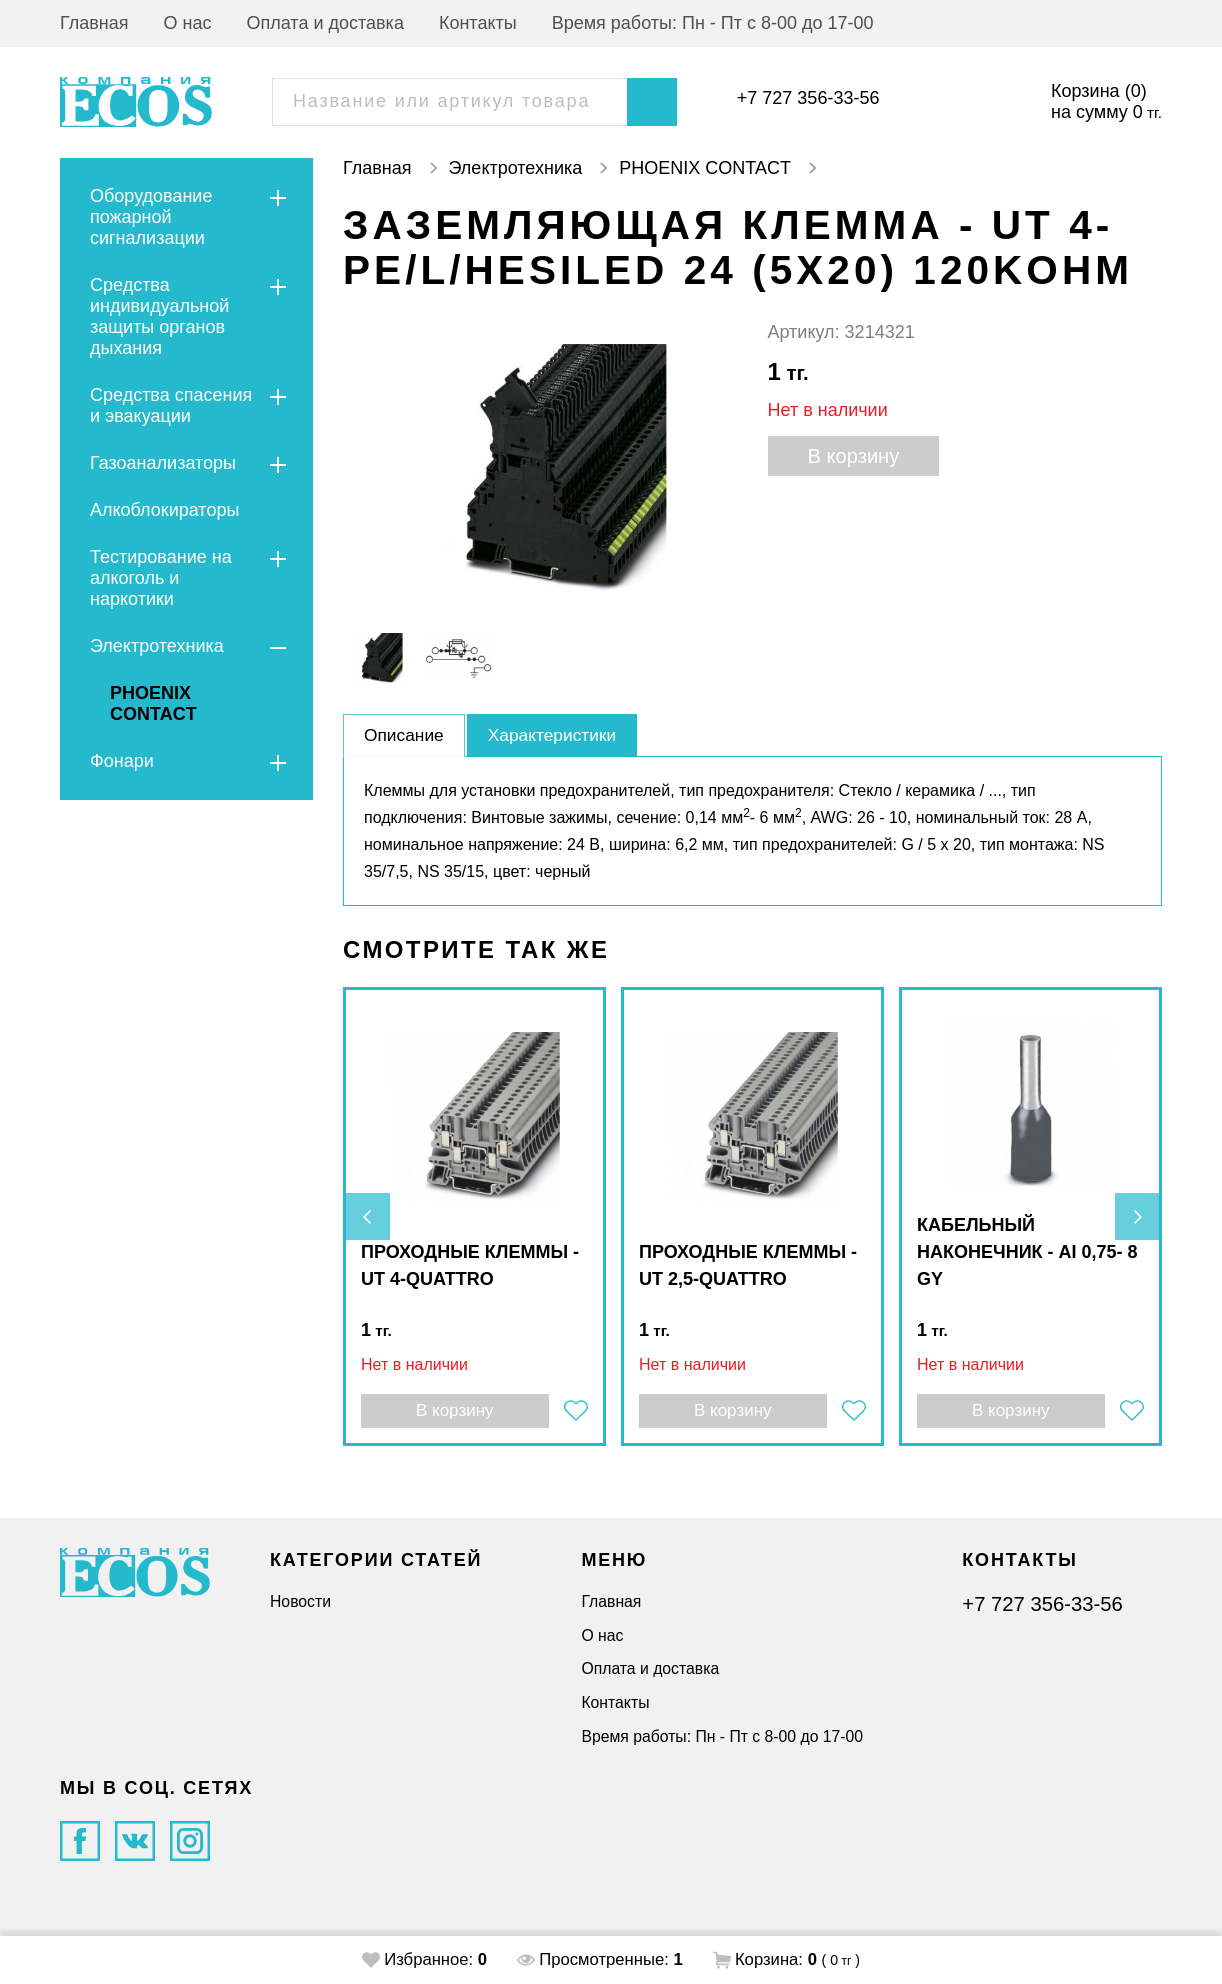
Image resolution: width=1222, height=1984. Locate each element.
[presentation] (368, 1217)
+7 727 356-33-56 (808, 98)
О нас (188, 23)
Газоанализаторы (163, 463)
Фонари (122, 761)
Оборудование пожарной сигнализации (151, 217)
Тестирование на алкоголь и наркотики (161, 578)
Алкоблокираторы (164, 510)
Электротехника (157, 646)
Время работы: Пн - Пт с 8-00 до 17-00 (713, 23)
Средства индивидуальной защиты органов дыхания (159, 316)
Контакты (478, 23)
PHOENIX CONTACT (153, 703)
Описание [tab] (405, 735)
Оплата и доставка (325, 23)
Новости (300, 1601)
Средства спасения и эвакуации (171, 405)
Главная (94, 23)
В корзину (856, 456)
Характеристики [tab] (557, 735)
